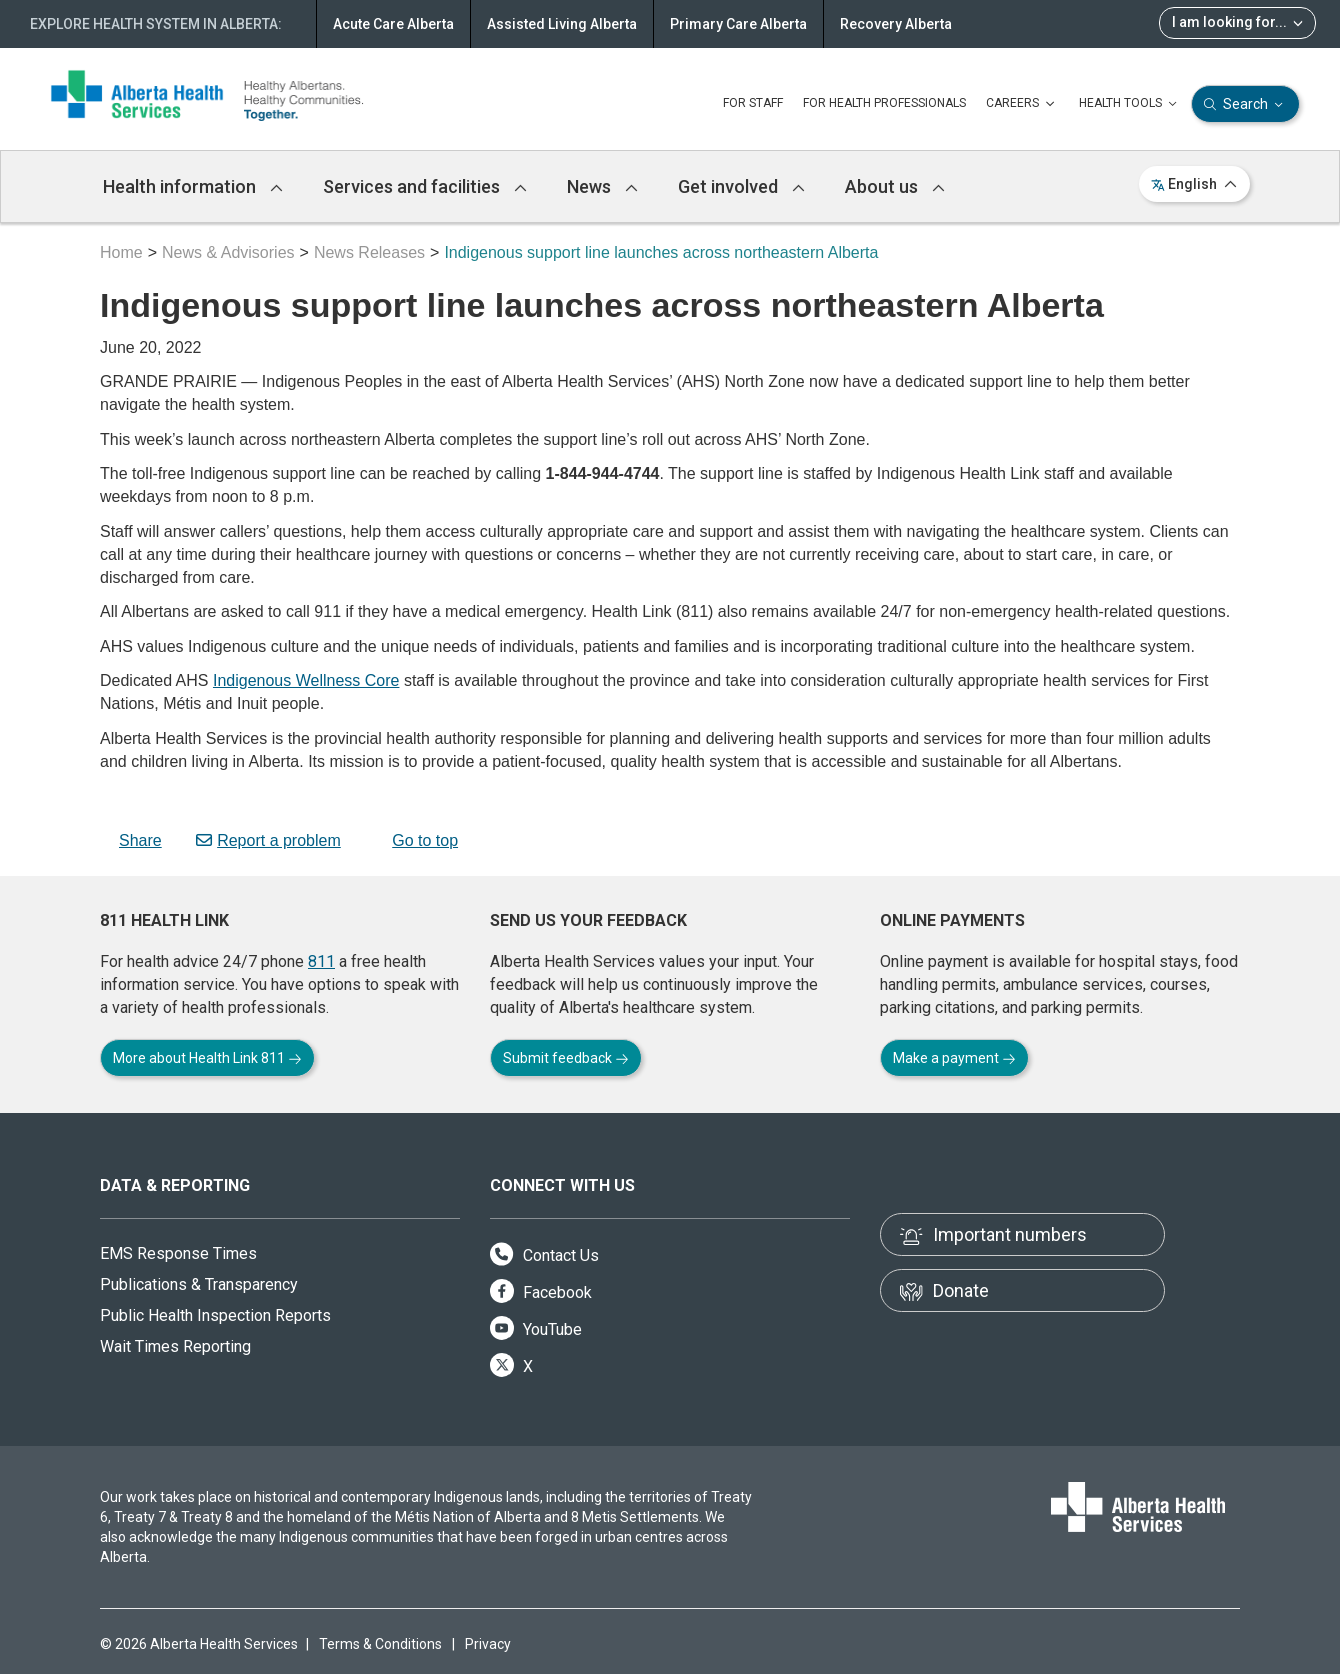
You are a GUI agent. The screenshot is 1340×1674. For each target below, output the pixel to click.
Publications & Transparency (199, 1284)
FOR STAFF (753, 103)
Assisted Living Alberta (562, 24)
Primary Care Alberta (738, 24)
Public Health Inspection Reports (215, 1315)
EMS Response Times (178, 1253)
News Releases (369, 252)
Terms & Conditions (380, 1644)
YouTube (536, 1329)
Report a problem (268, 840)
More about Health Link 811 (207, 1058)
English (1194, 184)
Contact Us (544, 1255)
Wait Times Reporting (175, 1346)
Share (131, 840)
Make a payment (954, 1058)
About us (895, 186)
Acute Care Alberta (393, 24)
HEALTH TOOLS (1130, 104)
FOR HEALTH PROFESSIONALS (884, 103)
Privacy (488, 1644)
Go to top (416, 840)
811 (321, 961)
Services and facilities (425, 186)
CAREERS (1022, 104)
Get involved (741, 186)
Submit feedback (566, 1058)
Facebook (541, 1292)
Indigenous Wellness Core (306, 680)
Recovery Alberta (896, 24)
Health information (193, 186)
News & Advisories (228, 252)
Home (121, 252)
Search (1245, 104)
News (602, 186)
